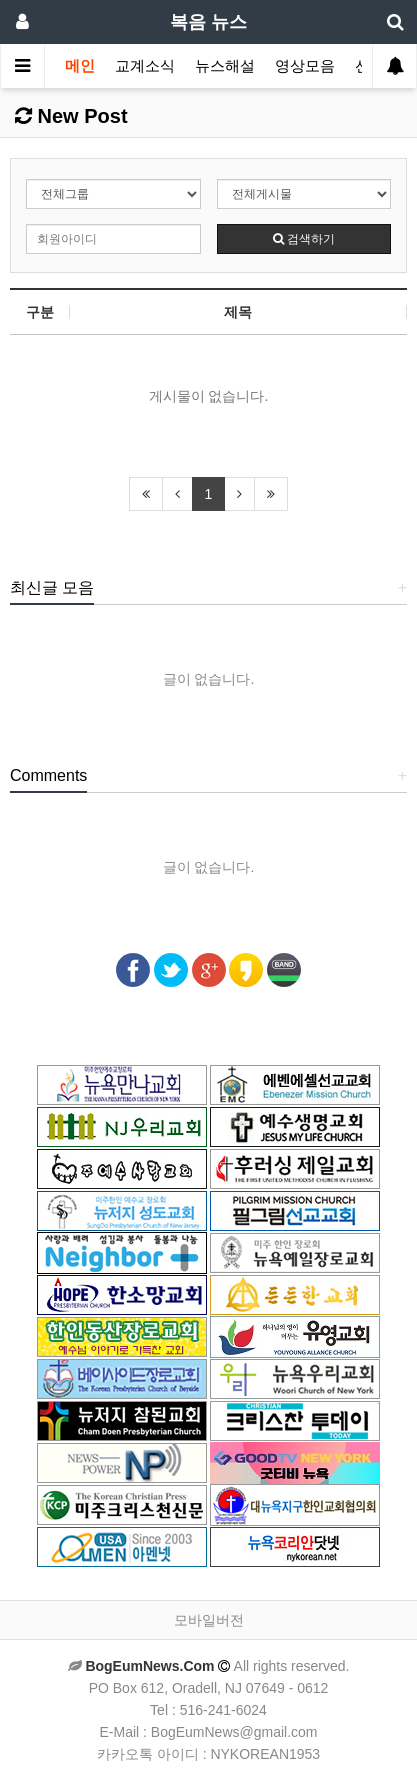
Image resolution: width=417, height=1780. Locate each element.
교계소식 (145, 65)
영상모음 (305, 65)
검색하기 (304, 239)
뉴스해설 (225, 65)
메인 (80, 65)
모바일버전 (209, 1620)
